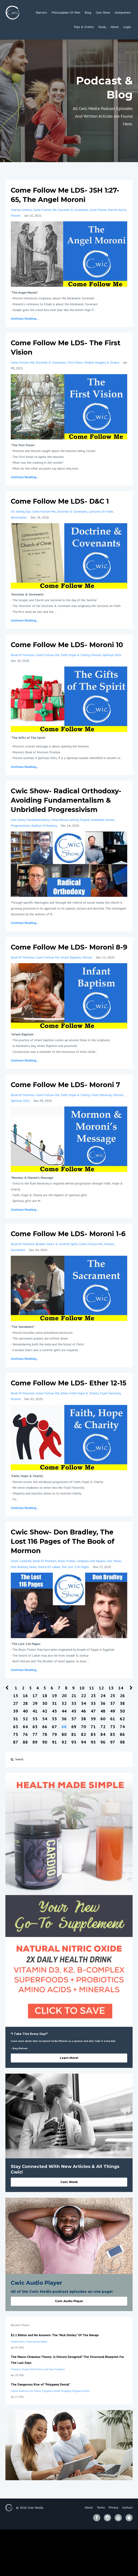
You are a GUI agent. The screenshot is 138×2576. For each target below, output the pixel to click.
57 (73, 1765)
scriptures (60, 2415)
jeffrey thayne (79, 838)
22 (83, 1742)
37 (112, 1750)
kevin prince (36, 2415)
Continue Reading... (24, 318)
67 (54, 1773)
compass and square (91, 1607)
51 (15, 1765)
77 (35, 1781)
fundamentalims (37, 838)
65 (35, 1773)
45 (73, 1757)
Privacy (113, 2554)
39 (15, 1757)
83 (93, 1781)
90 (44, 1788)
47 (93, 1757)
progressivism (20, 844)
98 (122, 1788)
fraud (28, 2388)
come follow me (45, 210)
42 (44, 1757)
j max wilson (59, 838)
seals (32, 1613)
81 (73, 1781)
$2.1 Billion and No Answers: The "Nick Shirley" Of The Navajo (55, 2382)
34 (83, 1750)
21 (73, 1742)
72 (102, 1773)
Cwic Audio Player (69, 2347)
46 (83, 1757)
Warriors (41, 12)
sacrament (18, 1287)
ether (64, 1440)
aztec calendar (21, 1607)
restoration (19, 517)
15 (15, 1742)
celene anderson (19, 2437)
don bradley (19, 1613)
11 (91, 1734)
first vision (75, 362)
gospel (25, 2415)
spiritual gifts (111, 664)
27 (15, 1750)
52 (25, 1765)
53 (35, 1765)
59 (93, 1765)
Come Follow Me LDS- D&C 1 (63, 501)
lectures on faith (101, 511)
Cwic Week (69, 2228)
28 (25, 1750)
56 (64, 1765)
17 (35, 1742)
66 (44, 1773)
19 (54, 1742)
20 (64, 1742)
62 (122, 1765)
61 (112, 1765)
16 (25, 1742)
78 (44, 1781)
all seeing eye (21, 511)
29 (35, 1750)
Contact (127, 2554)
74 (122, 1773)
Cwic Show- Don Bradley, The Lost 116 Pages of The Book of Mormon (65, 1588)
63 (15, 1773)
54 (44, 1765)
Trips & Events (83, 27)
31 (54, 1750)
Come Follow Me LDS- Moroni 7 (69, 1112)
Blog (88, 12)
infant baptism (71, 985)
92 (64, 1788)
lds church (35, 2437)
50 (122, 1757)
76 (25, 1781)
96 (102, 1788)
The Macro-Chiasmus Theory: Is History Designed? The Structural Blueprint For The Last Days (67, 2406)
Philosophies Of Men (66, 12)
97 (112, 1788)
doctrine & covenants (73, 210)
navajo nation (40, 2388)
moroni (15, 215)
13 (111, 1734)
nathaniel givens (102, 838)
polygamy (66, 2437)
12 (101, 1734)
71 (93, 1773)
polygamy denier (80, 2437)
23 (93, 1742)
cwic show (18, 838)
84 (102, 1781)
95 (93, 1788)
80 (64, 1781)
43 (54, 1757)
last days (49, 2415)
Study (102, 27)
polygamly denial (51, 2437)
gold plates (98, 210)
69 (73, 1773)
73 (112, 1773)
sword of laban (49, 1613)
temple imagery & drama (101, 362)
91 (54, 1788)
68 (64, 1773)
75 (15, 1781)
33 (73, 1750)
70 (83, 1773)
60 (102, 1765)
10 (81, 1734)
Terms (99, 2554)
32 (64, 1750)
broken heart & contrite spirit (57, 1281)
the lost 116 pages (75, 1613)
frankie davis (18, 2388)
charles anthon (21, 210)
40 (25, 1757)
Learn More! (69, 2104)
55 (54, 1765)
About (115, 27)
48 (102, 1757)
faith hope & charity (75, 664)
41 (35, 1757)
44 (64, 1757)
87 (15, 1788)
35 (93, 1750)
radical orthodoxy (44, 844)
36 (102, 1750)
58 (83, 1765)
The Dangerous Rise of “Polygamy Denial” (40, 2431)
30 (44, 1750)
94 (83, 1788)
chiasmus (16, 2415)
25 (112, 1742)
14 (120, 1734)
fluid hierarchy (101, 1123)
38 (122, 1750)
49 (112, 1757)
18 (44, 1742)
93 (73, 1788)
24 (102, 1742)
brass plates (66, 1607)
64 (25, 1773)
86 (122, 1781)
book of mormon (22, 664)
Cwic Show (103, 12)
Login (127, 27)
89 (35, 1788)
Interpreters (123, 12)
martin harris (117, 210)
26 (122, 1742)
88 (25, 1788)
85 (112, 1781)
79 (54, 1781)
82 (83, 1781)
